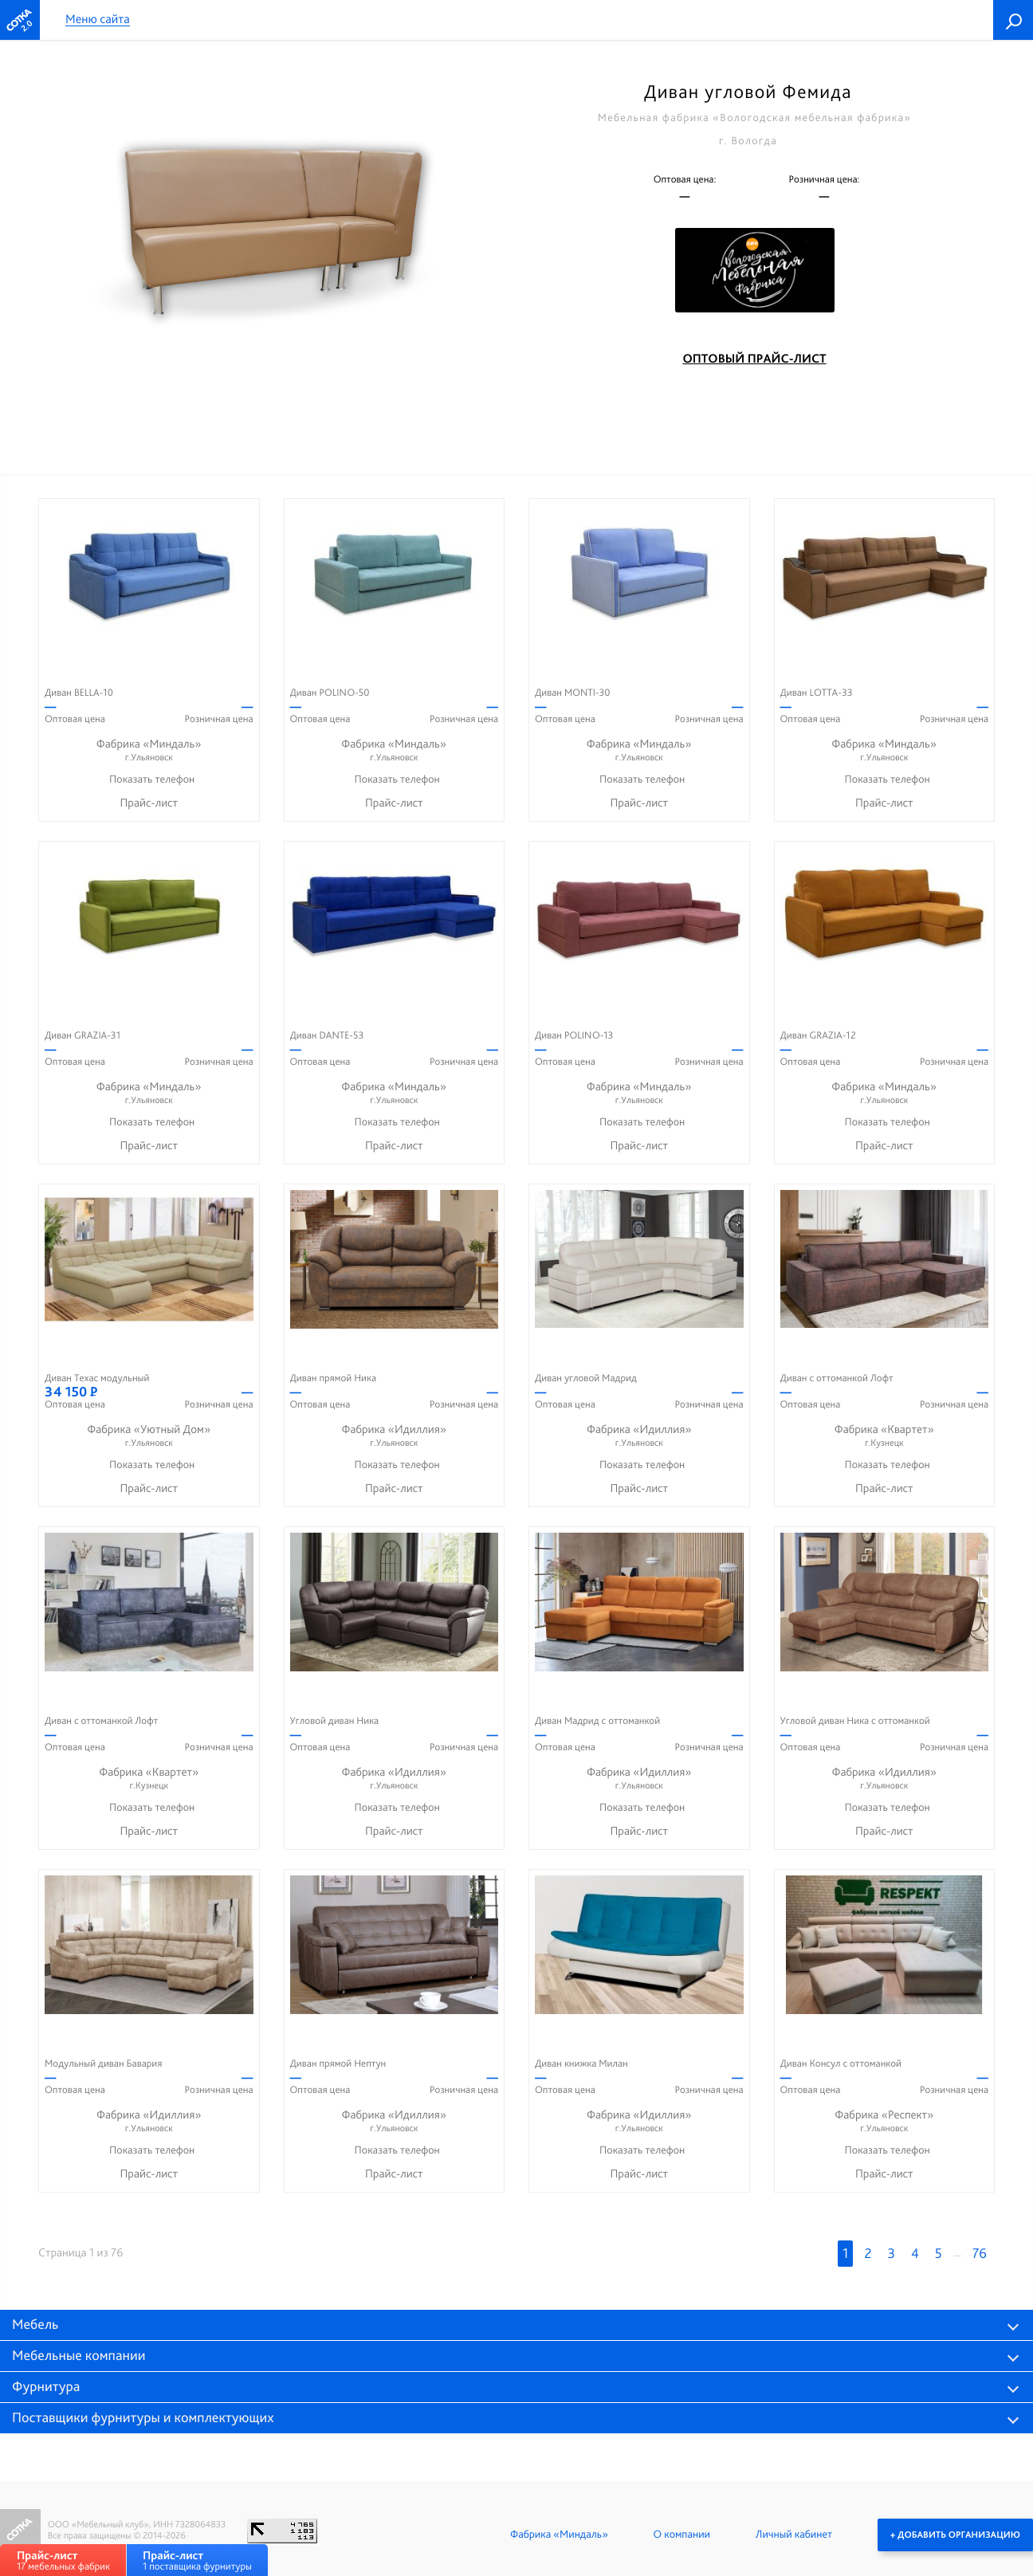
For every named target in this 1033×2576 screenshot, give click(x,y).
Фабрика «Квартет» (884, 1436)
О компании (682, 2534)
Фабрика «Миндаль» (149, 750)
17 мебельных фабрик (63, 2560)
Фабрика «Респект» (884, 2121)
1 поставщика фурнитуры (197, 2560)
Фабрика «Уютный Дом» (149, 1436)
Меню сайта (97, 19)
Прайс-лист (149, 802)
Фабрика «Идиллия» (394, 1436)
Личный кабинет (794, 2534)
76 (979, 2253)
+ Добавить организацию (955, 2534)
